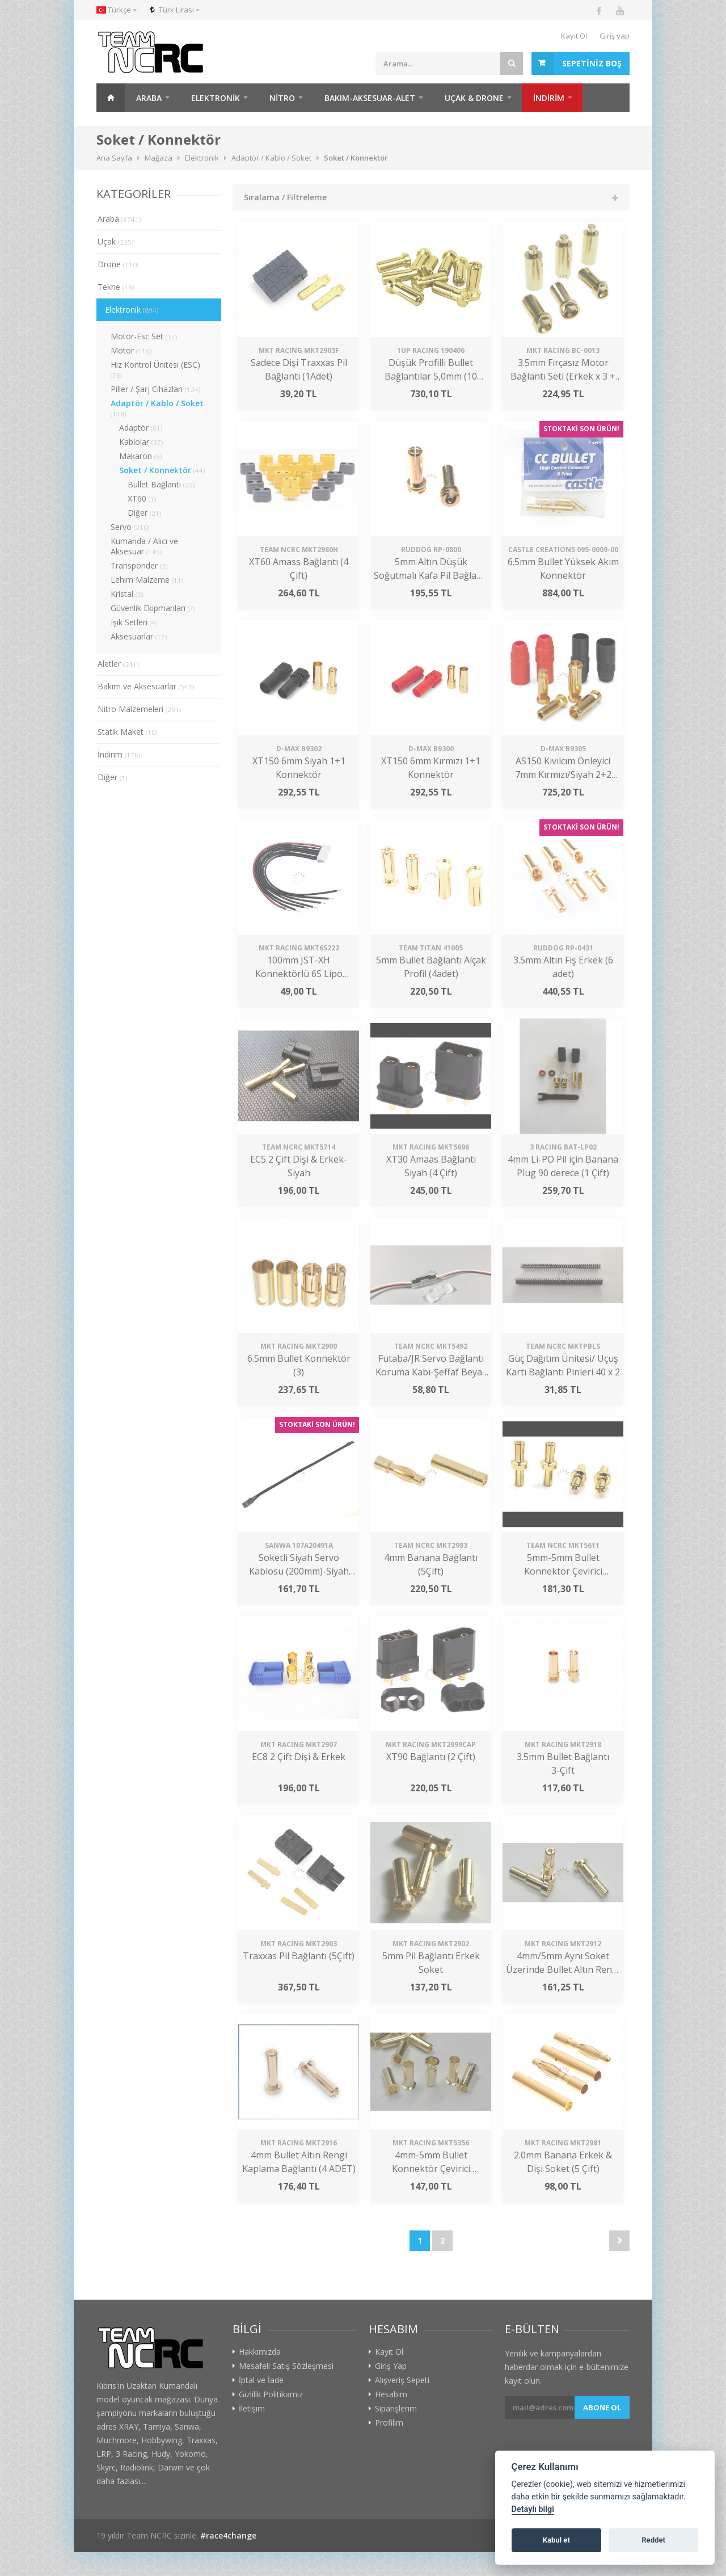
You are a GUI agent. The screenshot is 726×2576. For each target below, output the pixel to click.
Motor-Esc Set (144, 336)
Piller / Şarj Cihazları (156, 389)
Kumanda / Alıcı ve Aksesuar (144, 546)
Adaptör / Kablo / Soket (157, 408)
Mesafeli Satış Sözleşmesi (286, 2366)
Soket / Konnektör (162, 470)
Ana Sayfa (110, 97)
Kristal (127, 593)
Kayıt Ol (574, 36)
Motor (131, 350)
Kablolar (141, 441)
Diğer (145, 512)
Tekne (116, 286)
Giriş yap (615, 36)
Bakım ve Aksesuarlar (146, 686)
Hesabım (391, 2394)
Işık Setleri (134, 622)
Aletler (118, 663)
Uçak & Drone (474, 97)
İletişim (252, 2409)
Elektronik (215, 97)
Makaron (140, 456)
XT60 (142, 498)
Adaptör (141, 427)
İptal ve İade (261, 2380)
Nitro (282, 97)
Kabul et (556, 2540)
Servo (130, 526)
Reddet (653, 2540)
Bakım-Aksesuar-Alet (369, 97)
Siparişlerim (396, 2409)
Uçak (116, 241)
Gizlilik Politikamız (271, 2394)
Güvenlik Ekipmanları (153, 608)
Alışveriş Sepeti (402, 2380)
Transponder (139, 565)
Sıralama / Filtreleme (285, 197)
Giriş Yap (391, 2366)
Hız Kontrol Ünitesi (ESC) (155, 369)
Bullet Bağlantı (161, 484)
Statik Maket (128, 731)
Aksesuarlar (139, 636)
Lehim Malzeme (147, 579)
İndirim (119, 754)
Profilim (389, 2423)
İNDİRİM (548, 97)
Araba (149, 97)
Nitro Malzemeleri (140, 709)
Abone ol (602, 2407)
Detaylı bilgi (533, 2509)
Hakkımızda (260, 2352)
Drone (118, 264)
